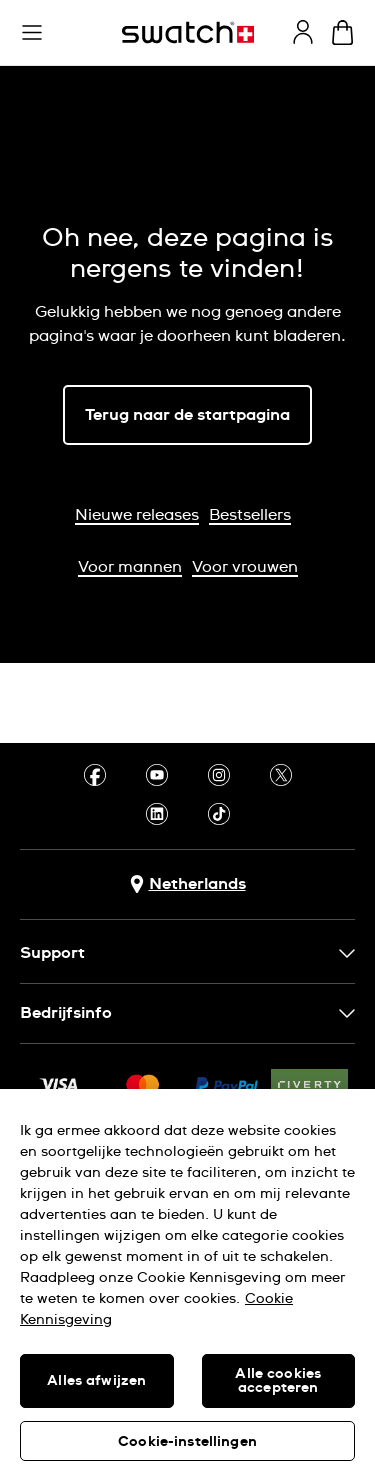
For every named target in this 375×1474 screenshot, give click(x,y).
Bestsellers (250, 515)
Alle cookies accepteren (278, 1381)
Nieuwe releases (137, 515)
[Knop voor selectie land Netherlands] (188, 884)
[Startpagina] (188, 32)
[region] (187, 1281)
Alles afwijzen (96, 1381)
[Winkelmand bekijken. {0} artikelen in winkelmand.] (342, 32)
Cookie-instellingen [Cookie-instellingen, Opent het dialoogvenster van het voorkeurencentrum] (187, 1442)
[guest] (303, 32)
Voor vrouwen (245, 567)
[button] (32, 33)
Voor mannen (130, 567)
